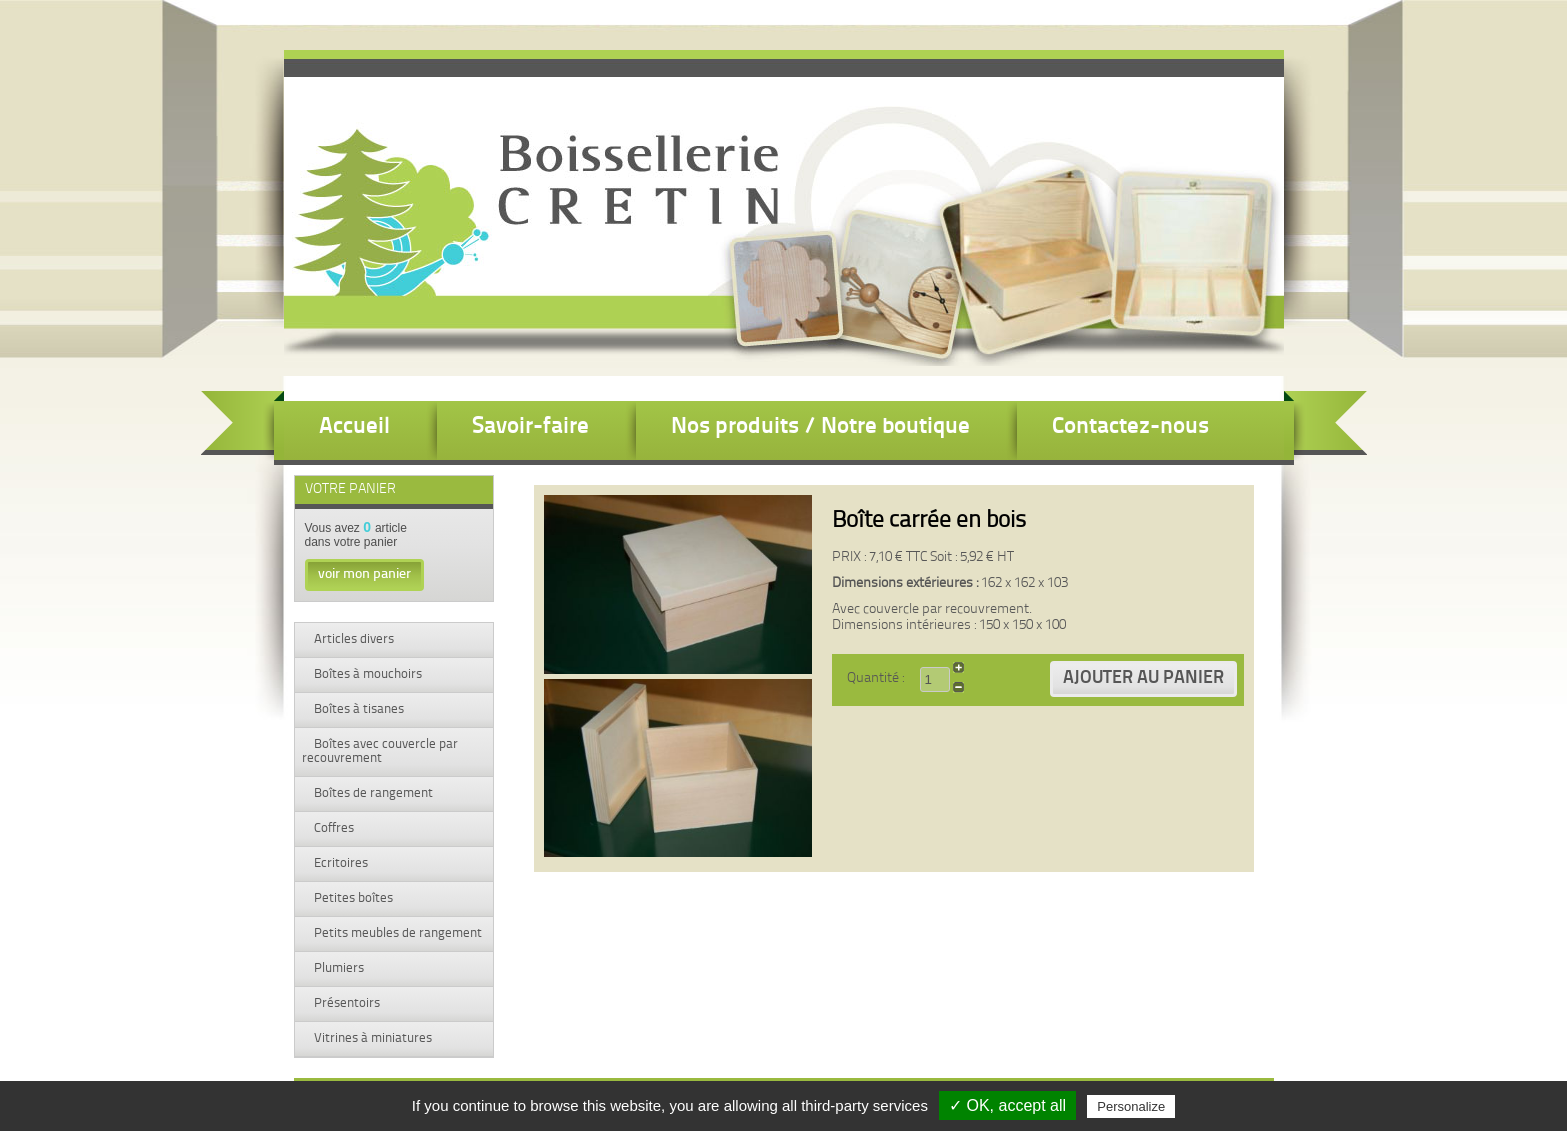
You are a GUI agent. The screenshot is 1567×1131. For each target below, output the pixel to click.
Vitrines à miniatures (371, 1038)
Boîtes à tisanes (357, 709)
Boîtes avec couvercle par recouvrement (380, 751)
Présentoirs (345, 1003)
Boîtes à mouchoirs (366, 674)
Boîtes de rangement (372, 793)
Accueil (354, 427)
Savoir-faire (530, 427)
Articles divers (352, 639)
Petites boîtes (352, 898)
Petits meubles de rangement (396, 933)
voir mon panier (364, 574)
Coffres (332, 828)
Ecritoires (339, 863)
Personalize (1131, 1106)
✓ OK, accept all (1007, 1105)
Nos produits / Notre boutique (820, 427)
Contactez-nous (1130, 427)
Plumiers (337, 968)
